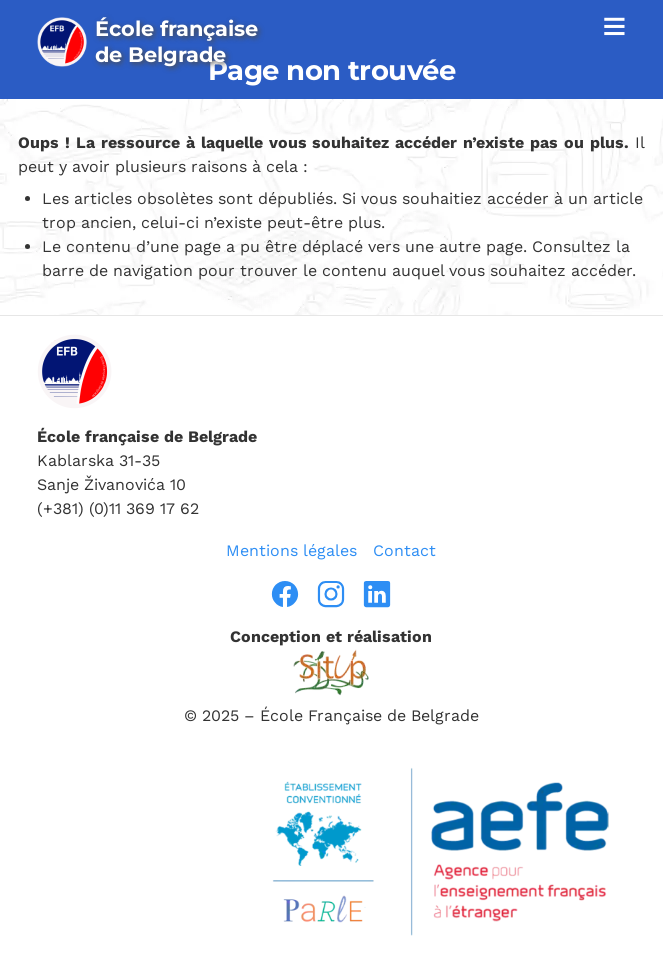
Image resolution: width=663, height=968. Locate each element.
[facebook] (285, 594)
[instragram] (331, 594)
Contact (404, 550)
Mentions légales (291, 550)
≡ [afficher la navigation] (614, 25)
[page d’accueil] (157, 42)
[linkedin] (377, 594)
